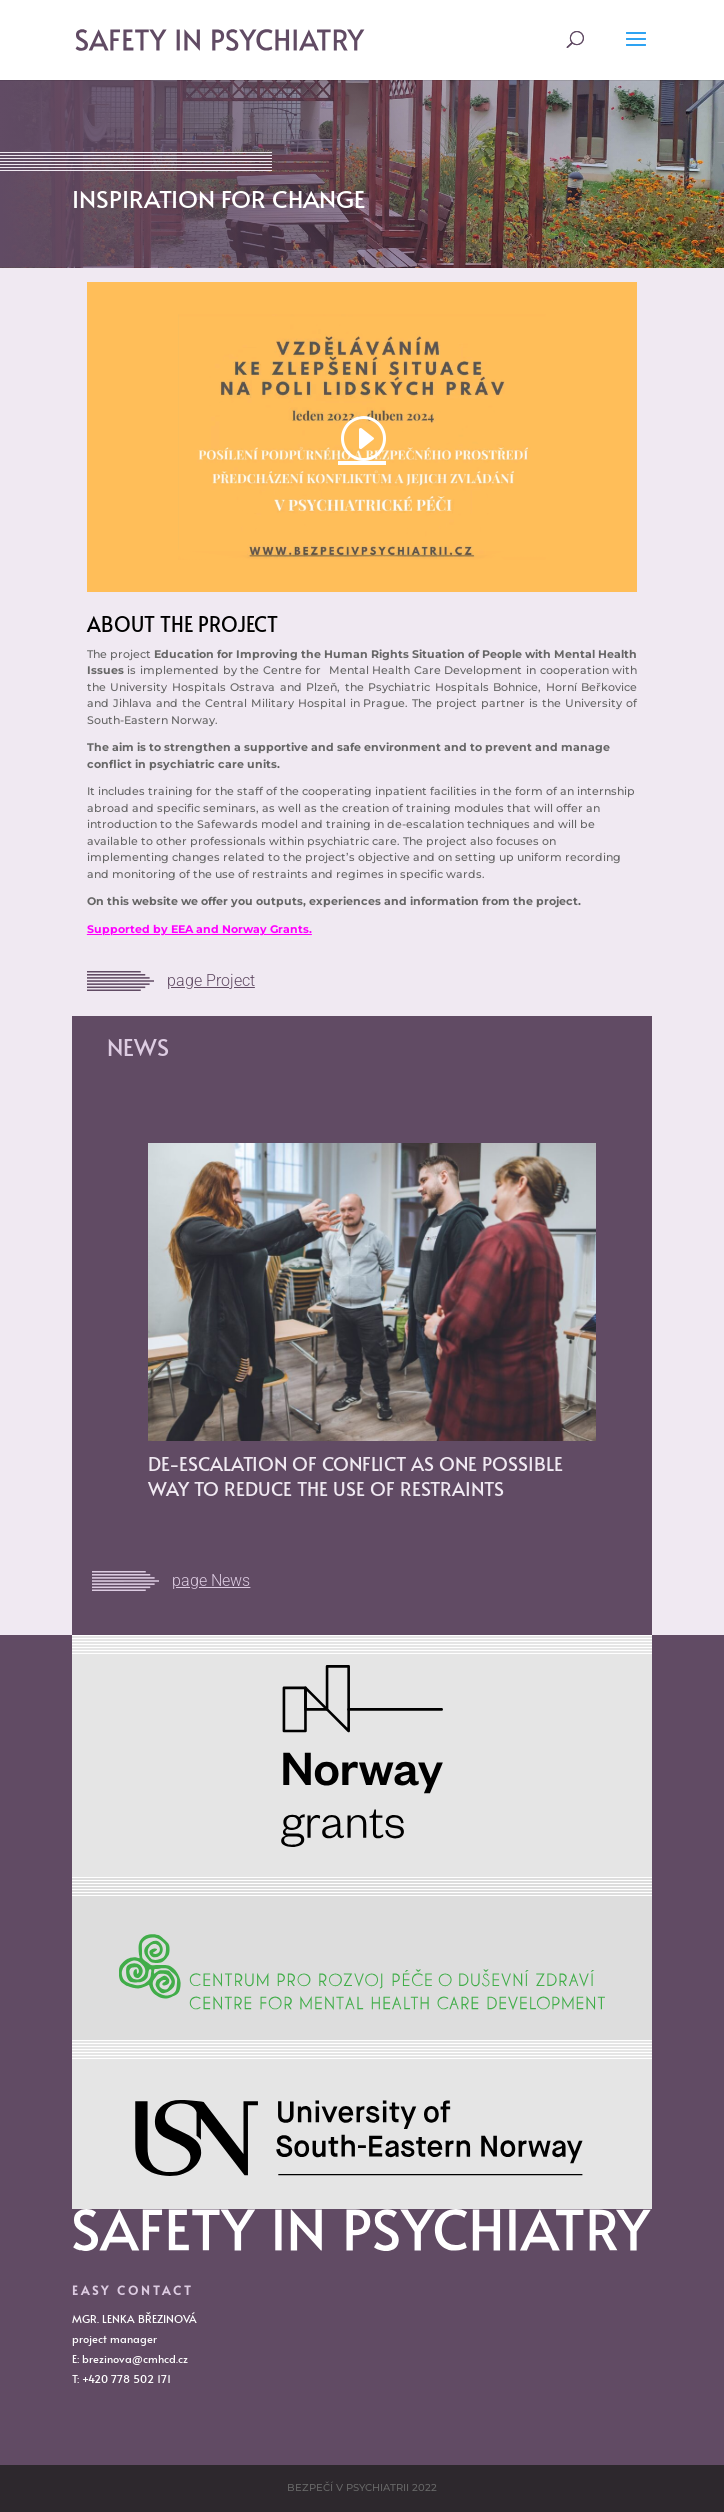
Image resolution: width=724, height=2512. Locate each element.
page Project (211, 980)
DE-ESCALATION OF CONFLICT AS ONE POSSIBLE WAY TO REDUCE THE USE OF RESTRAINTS (355, 1475)
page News (211, 1580)
